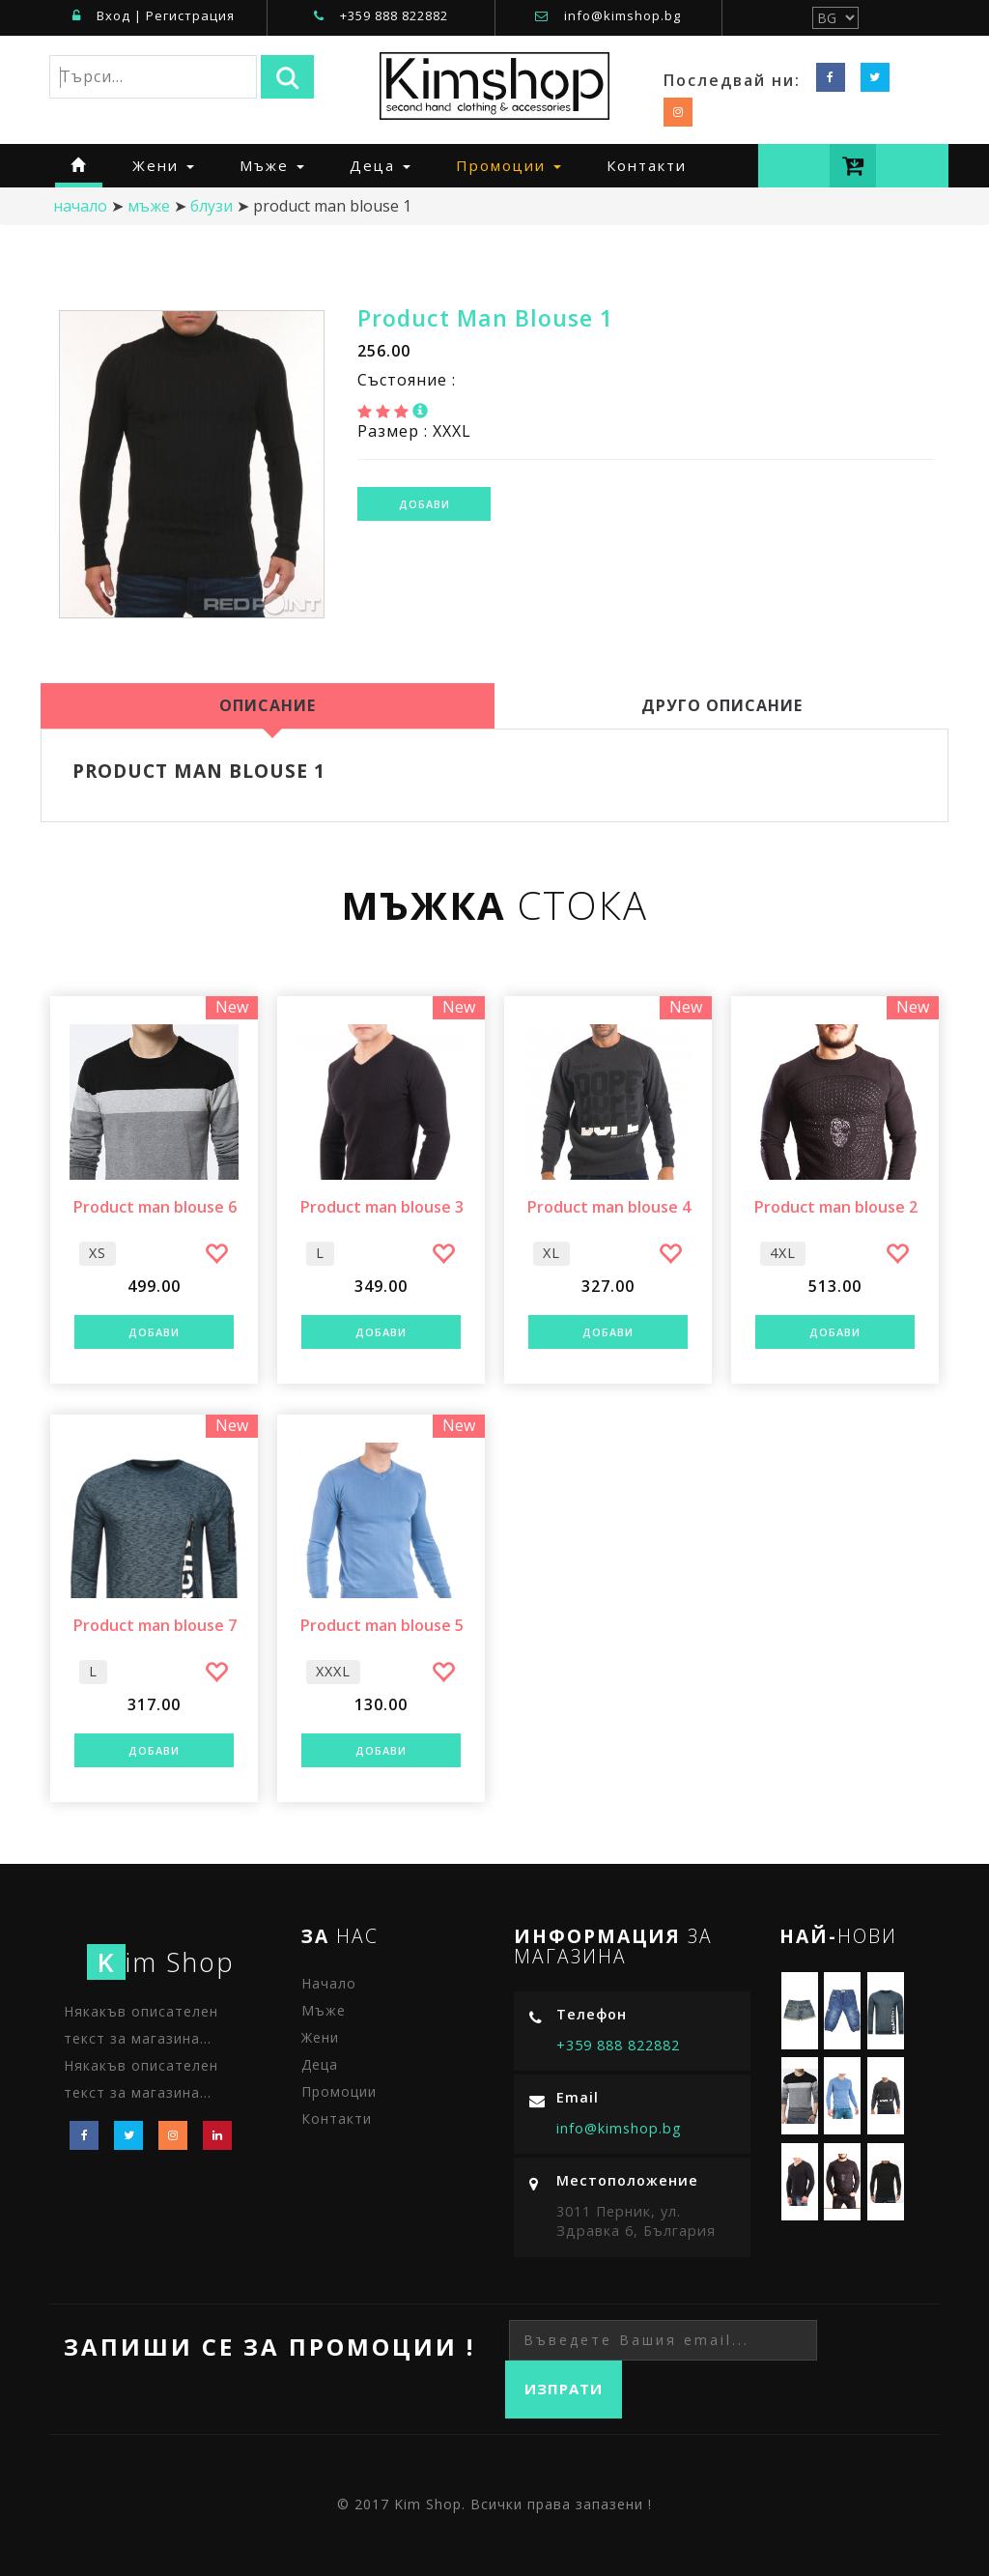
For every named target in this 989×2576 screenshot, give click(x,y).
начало (80, 205)
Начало (328, 1983)
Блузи (211, 205)
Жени (320, 2037)
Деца (319, 2064)
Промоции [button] (508, 165)
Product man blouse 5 (381, 1626)
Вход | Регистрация (153, 15)
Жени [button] (163, 165)
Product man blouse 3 (381, 1207)
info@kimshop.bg (622, 15)
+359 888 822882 (394, 15)
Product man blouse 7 (154, 1626)
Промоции (339, 2091)
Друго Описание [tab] (722, 705)
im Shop (161, 1962)
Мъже (148, 205)
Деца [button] (380, 165)
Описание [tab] (267, 705)
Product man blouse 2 (835, 1207)
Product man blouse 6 (154, 1207)
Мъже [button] (272, 165)
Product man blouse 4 (608, 1207)
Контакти (647, 165)
